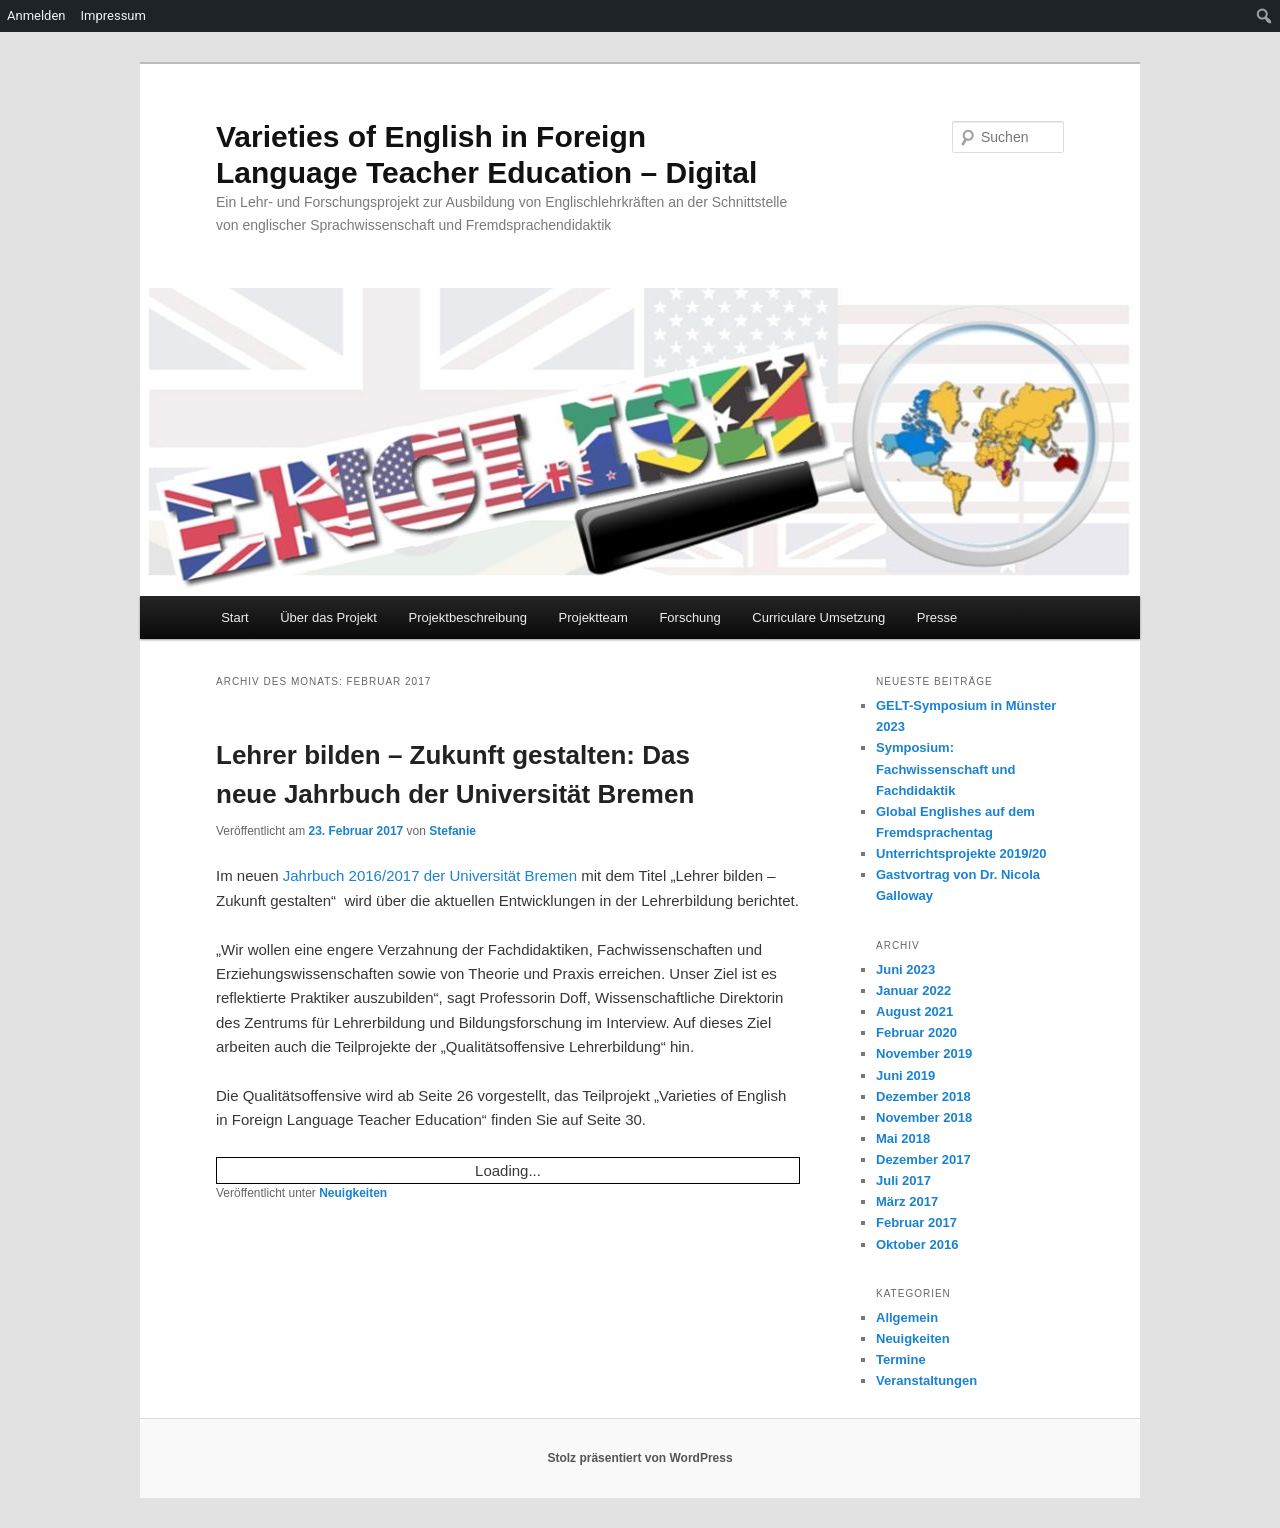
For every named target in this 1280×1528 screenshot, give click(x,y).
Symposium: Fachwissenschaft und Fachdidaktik (945, 768)
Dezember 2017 (923, 1159)
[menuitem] (1264, 16)
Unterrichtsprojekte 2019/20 (961, 853)
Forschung (689, 617)
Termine (901, 1359)
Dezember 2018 (923, 1096)
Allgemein (907, 1317)
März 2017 (907, 1201)
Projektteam (593, 617)
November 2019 (924, 1053)
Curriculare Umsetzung (818, 617)
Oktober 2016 (917, 1244)
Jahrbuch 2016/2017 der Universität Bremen (430, 875)
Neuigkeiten (353, 1193)
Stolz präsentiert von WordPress (639, 1458)
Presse (937, 617)
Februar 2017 (916, 1222)
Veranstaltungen (926, 1380)
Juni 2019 (905, 1075)
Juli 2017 (903, 1180)
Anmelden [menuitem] (36, 15)
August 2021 (914, 1011)
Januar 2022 (913, 990)
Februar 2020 (916, 1032)
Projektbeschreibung (467, 617)
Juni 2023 (905, 969)
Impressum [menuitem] (113, 15)
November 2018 (924, 1117)
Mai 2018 (903, 1138)
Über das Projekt (328, 617)
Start (234, 617)
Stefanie (452, 831)
